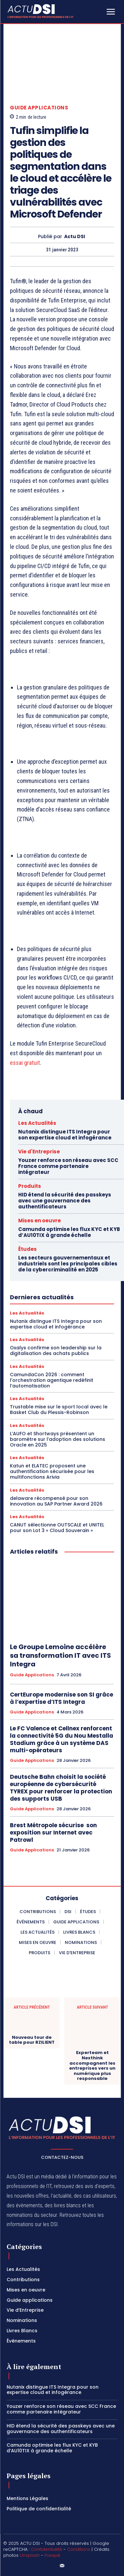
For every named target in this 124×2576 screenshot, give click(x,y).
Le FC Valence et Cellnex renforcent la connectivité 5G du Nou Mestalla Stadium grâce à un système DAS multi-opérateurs (61, 1739)
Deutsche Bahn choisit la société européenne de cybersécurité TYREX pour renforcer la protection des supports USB (61, 1788)
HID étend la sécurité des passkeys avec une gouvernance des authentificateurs (64, 1200)
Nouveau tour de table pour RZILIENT (32, 2040)
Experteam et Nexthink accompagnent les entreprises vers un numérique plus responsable (92, 2065)
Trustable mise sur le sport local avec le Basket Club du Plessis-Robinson (58, 1409)
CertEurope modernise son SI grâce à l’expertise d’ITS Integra (61, 1698)
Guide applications (39, 107)
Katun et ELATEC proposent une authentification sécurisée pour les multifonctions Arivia (52, 1471)
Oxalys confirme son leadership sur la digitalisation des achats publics (56, 1350)
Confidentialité (46, 2549)
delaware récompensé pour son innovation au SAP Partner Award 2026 (56, 1501)
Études (27, 1249)
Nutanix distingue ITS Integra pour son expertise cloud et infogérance (64, 1134)
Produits (29, 1186)
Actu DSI (74, 236)
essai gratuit (25, 1062)
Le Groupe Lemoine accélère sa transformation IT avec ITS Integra (60, 1655)
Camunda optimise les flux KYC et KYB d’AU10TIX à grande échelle (69, 1232)
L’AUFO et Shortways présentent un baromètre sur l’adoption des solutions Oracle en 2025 (57, 1439)
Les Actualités (37, 1123)
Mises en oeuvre (39, 1220)
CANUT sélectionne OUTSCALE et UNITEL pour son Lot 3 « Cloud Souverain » (57, 1527)
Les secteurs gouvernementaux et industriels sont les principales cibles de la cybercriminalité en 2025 (67, 1263)
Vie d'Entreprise (39, 1151)
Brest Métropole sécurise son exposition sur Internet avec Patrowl (53, 1832)
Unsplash (30, 2555)
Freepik (52, 2555)
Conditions (78, 2549)
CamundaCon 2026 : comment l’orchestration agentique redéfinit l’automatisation (51, 1380)
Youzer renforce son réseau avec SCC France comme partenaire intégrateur (68, 1166)
